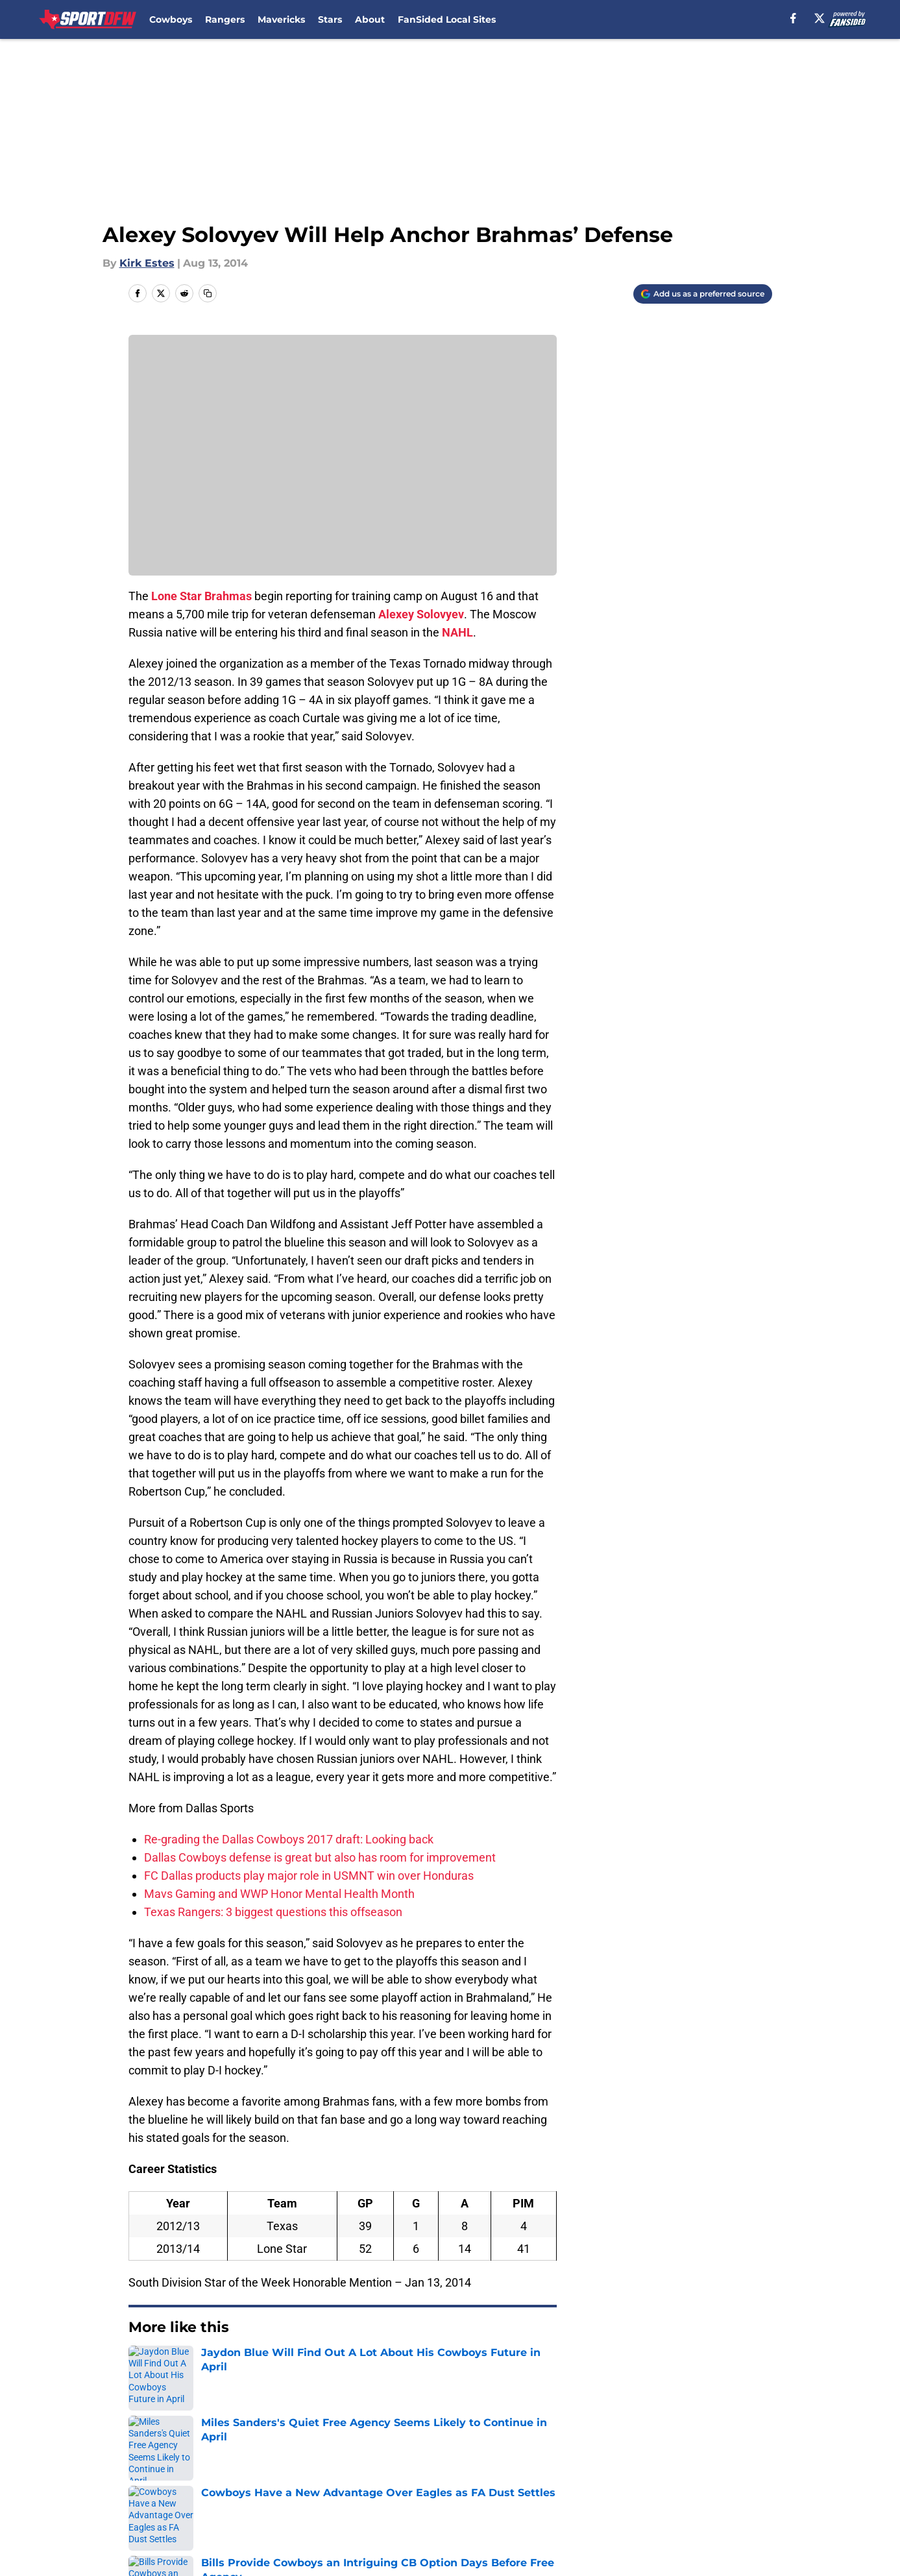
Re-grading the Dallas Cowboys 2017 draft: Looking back (288, 1839)
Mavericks (281, 19)
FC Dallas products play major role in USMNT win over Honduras (309, 1875)
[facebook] (793, 18)
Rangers (225, 19)
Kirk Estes (147, 263)
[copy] (208, 293)
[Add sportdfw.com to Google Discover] (702, 294)
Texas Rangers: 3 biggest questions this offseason (273, 1912)
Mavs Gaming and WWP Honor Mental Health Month (279, 1894)
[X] (819, 18)
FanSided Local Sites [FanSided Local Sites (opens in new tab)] (447, 19)
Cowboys (170, 19)
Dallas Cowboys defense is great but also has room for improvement (320, 1857)
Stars (330, 19)
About (370, 19)
